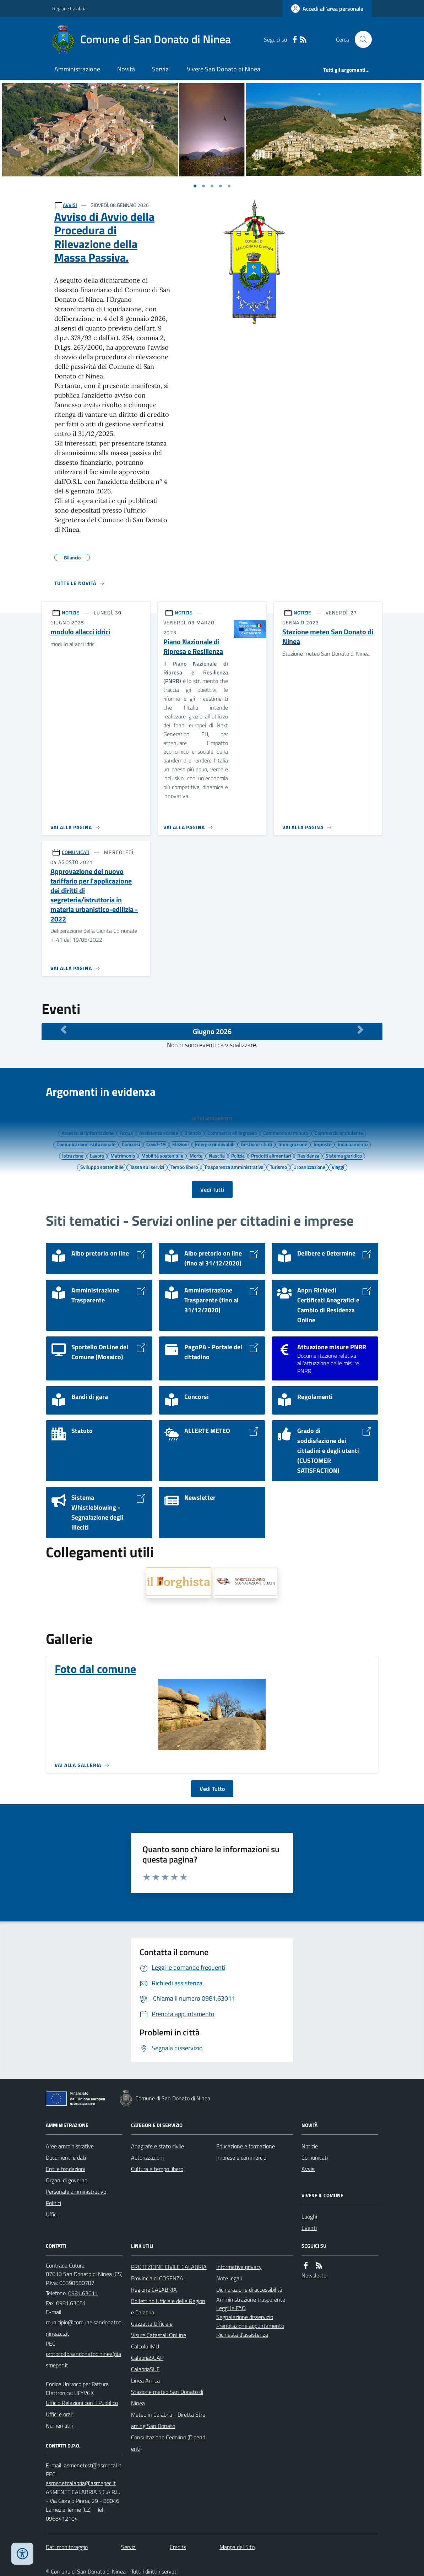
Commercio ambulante (339, 1133)
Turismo (278, 1167)
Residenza (308, 1155)
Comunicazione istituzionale (85, 1144)
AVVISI (70, 205)
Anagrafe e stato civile (157, 2146)
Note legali (229, 2278)
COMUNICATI (75, 852)
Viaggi (338, 1167)
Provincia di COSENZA (157, 2278)
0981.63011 (83, 2293)
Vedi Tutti (212, 1189)
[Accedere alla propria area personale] (327, 8)
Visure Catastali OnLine (158, 2335)
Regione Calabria (69, 8)
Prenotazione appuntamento (250, 2325)
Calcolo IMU (145, 2346)
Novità (126, 69)
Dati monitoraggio (67, 2547)
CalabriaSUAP (147, 2357)
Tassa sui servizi (147, 1167)
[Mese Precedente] (63, 1030)
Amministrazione (77, 69)
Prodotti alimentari (271, 1155)
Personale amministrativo (76, 2191)
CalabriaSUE (145, 2369)
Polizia (238, 1155)
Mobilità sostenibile (162, 1155)
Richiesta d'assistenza (242, 2334)
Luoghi (309, 2216)
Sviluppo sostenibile (102, 1167)
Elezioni (180, 1144)
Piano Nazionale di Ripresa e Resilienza (193, 646)
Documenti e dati (66, 2157)
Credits (178, 2547)
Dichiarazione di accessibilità (249, 2289)
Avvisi (308, 2169)
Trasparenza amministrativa (233, 1167)
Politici (53, 2203)
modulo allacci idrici (80, 632)
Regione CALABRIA (154, 2289)
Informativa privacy (239, 2267)
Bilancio (192, 1133)
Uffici (52, 2214)
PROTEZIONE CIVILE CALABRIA (169, 2267)
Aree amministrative (70, 2146)
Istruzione (72, 1155)
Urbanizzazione (309, 1167)
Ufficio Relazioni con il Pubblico (82, 2403)
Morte (196, 1155)
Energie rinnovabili (214, 1144)
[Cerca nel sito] (360, 39)
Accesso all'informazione (87, 1133)
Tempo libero (184, 1167)
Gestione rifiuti (256, 1144)
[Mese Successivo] (360, 1030)
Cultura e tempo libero (157, 2169)
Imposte (322, 1144)
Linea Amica (145, 2380)
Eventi (309, 2228)
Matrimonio (122, 1155)
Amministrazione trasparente (250, 2299)
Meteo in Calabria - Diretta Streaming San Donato (168, 2420)
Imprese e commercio (241, 2157)
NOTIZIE (70, 612)
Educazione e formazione (245, 2146)
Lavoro (97, 1155)
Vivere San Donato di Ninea (223, 69)
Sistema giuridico (344, 1155)
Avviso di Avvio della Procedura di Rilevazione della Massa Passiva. (104, 237)
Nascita (217, 1155)
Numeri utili (59, 2425)
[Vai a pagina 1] (195, 186)
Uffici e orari (60, 2414)
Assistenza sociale (158, 1133)
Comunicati (314, 2157)
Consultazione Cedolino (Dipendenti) (168, 2443)
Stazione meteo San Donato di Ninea (327, 636)
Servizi (161, 69)
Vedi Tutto (212, 1788)
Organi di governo (66, 2180)
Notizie (309, 2146)
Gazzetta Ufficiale (152, 2323)
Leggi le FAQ (231, 2308)
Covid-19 (156, 1144)
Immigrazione (292, 1144)
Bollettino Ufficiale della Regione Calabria (168, 2307)
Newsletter (314, 2275)
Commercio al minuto (285, 1133)
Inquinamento (353, 1144)
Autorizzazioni (147, 2157)
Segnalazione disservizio (244, 2317)
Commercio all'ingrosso (232, 1133)
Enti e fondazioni (65, 2169)
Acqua (126, 1133)
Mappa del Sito (237, 2547)
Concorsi (131, 1144)
